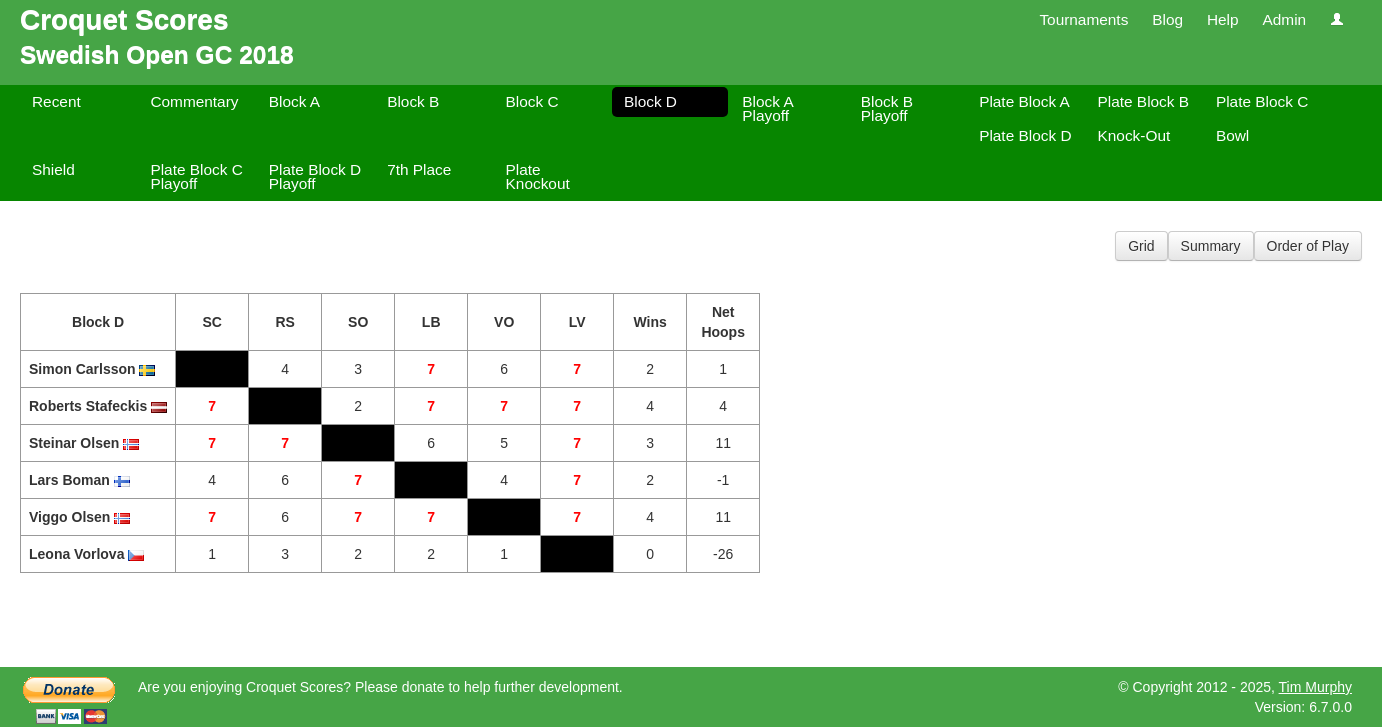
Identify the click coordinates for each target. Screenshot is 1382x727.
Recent (56, 101)
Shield (53, 169)
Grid (1141, 246)
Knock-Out (1134, 135)
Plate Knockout (538, 176)
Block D (650, 101)
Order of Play (1308, 246)
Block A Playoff (767, 108)
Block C (532, 101)
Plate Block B (1144, 101)
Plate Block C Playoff (196, 176)
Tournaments (1083, 19)
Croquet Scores (124, 19)
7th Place (419, 169)
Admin (1284, 19)
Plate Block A (1024, 101)
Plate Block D (1025, 135)
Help (1223, 19)
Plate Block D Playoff (315, 176)
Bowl (1232, 135)
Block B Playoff (887, 108)
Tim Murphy (1315, 687)
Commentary (194, 101)
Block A (294, 101)
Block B (413, 101)
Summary (1211, 246)
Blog (1167, 19)
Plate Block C (1262, 101)
